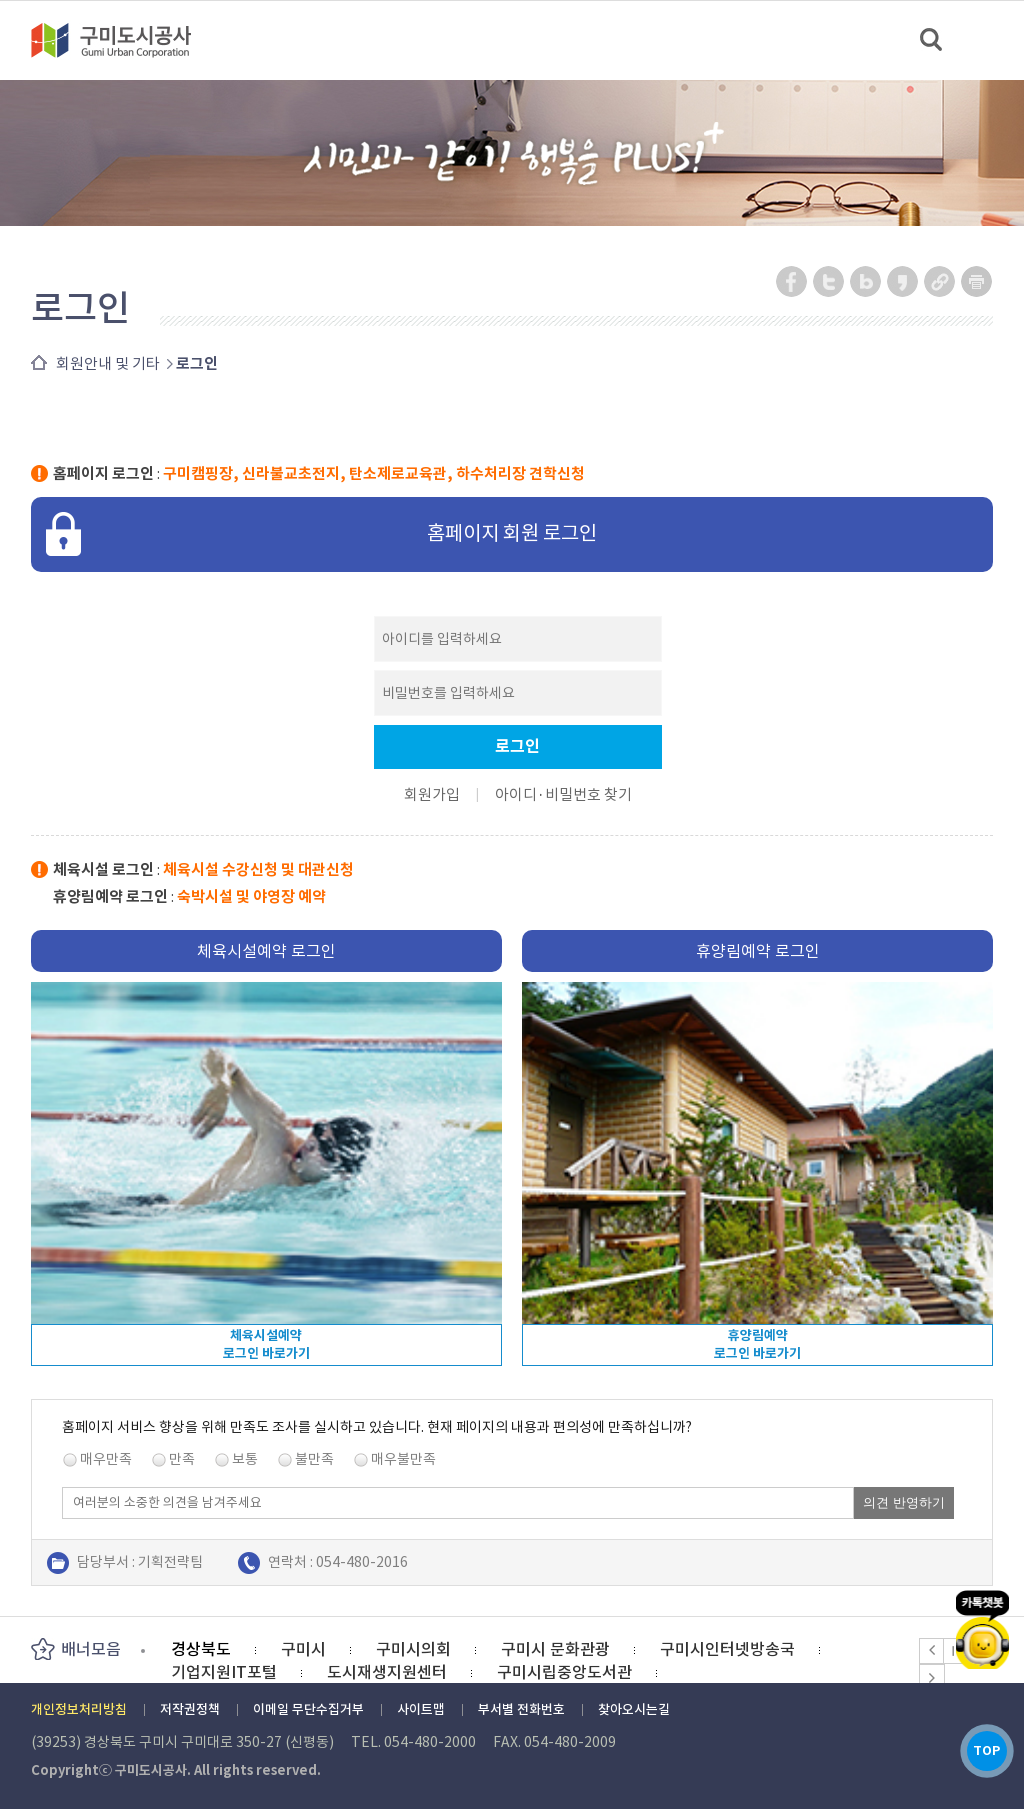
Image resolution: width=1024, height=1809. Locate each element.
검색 (932, 40)
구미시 (303, 1649)
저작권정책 (190, 1709)
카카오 (983, 1618)
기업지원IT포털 (224, 1672)
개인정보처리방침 (79, 1709)
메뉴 (995, 39)
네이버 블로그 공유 (866, 281)
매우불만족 (403, 1459)
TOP (982, 1747)
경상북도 (201, 1649)
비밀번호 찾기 (588, 794)
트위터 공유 (829, 281)
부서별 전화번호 (521, 1709)
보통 (245, 1459)
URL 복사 (940, 281)
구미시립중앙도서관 (564, 1672)
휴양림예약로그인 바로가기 (757, 1344)
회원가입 (432, 794)
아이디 (516, 794)
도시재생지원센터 (387, 1672)
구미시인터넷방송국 (727, 1649)
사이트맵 (421, 1709)
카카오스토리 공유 (903, 281)
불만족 (314, 1459)
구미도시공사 (124, 40)
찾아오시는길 (634, 1709)
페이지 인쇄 (977, 281)
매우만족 (106, 1459)
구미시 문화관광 (555, 1649)
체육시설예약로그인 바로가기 (266, 1344)
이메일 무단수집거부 (308, 1709)
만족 (182, 1459)
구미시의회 (413, 1649)
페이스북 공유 (792, 281)
